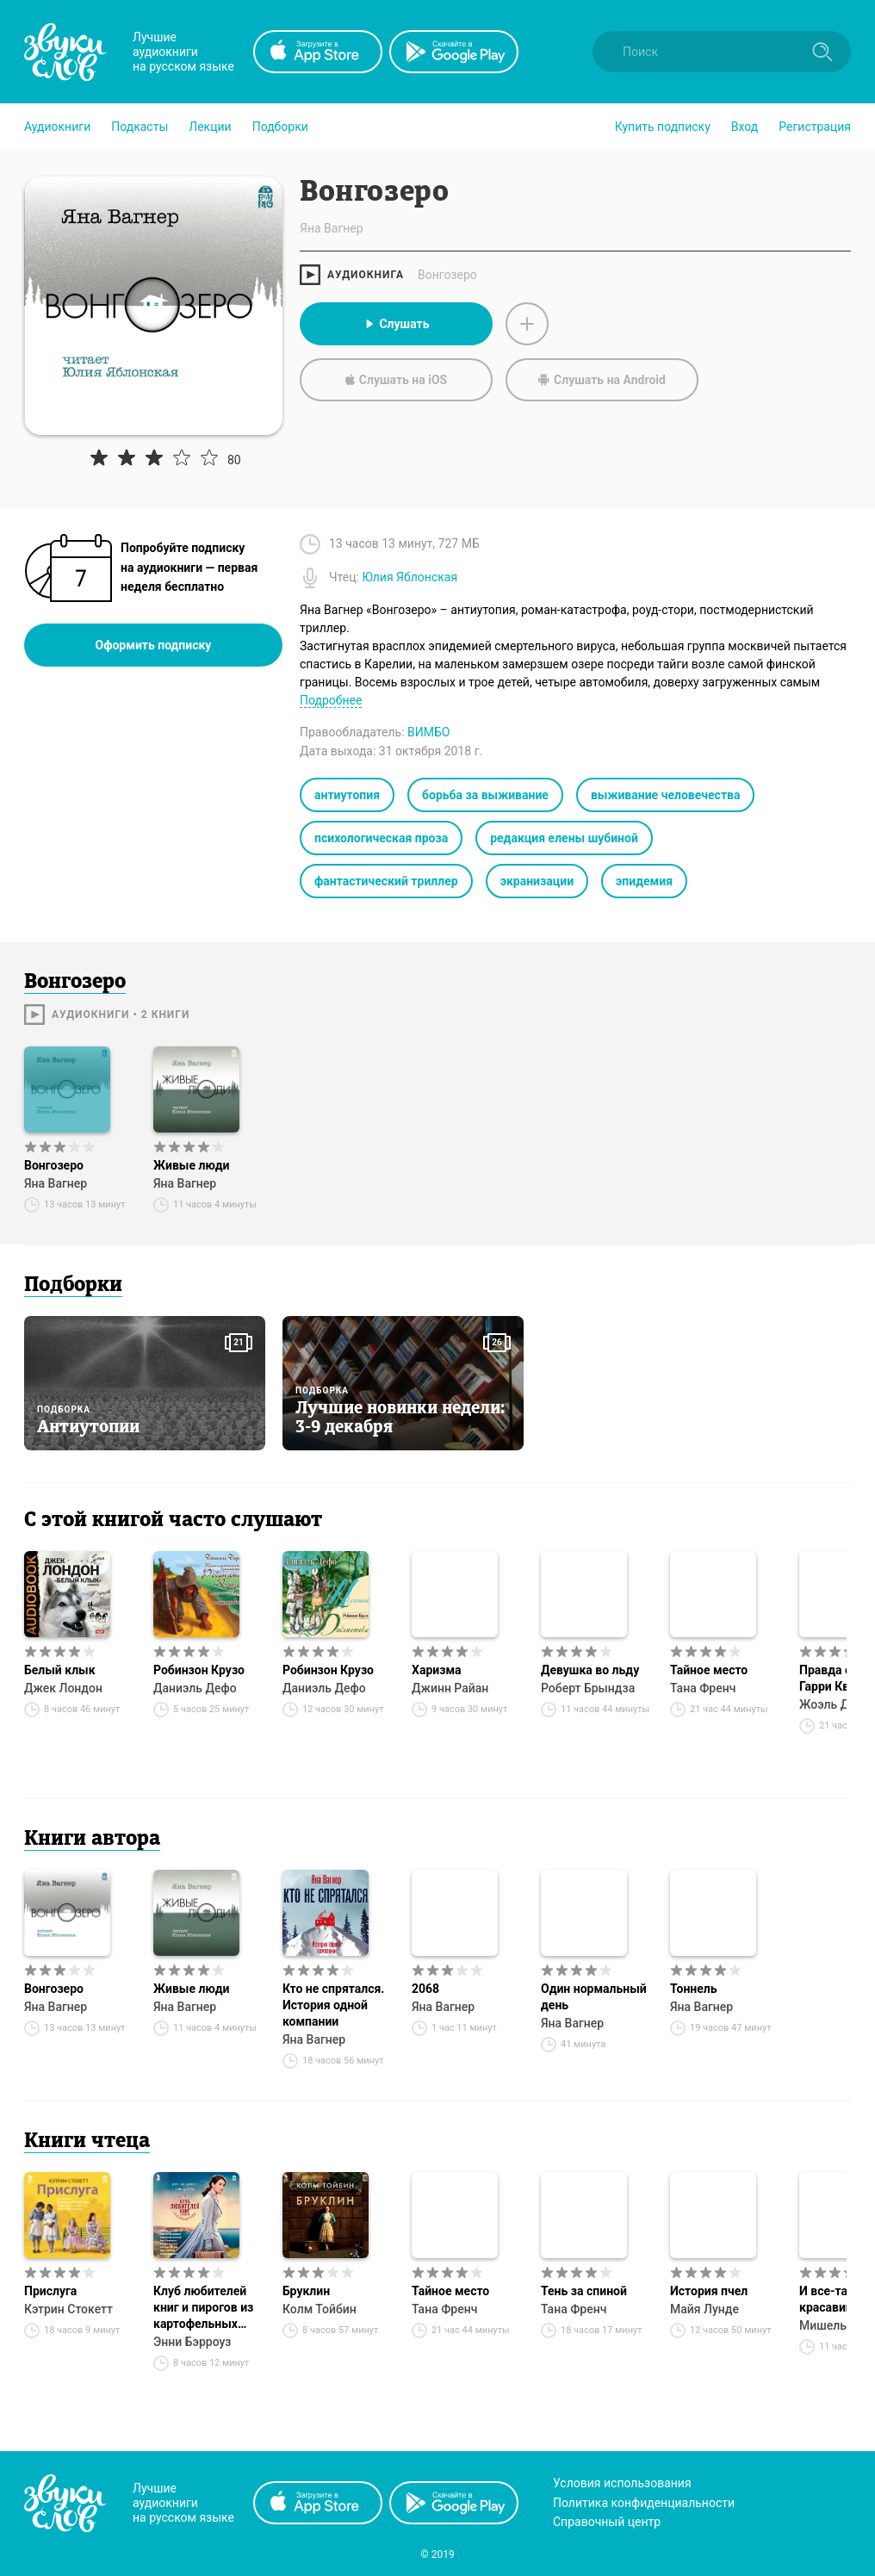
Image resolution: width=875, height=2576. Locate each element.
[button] (57, 126)
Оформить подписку (154, 645)
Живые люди (191, 1165)
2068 (425, 1989)
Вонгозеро (447, 275)
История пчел (709, 2291)
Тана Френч (702, 1688)
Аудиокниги (57, 126)
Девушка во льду (590, 1670)
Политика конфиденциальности (644, 2503)
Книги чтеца (87, 2142)
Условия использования (622, 2483)
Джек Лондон (63, 1688)
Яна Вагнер (55, 1183)
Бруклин (306, 2291)
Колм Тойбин (319, 2309)
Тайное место (709, 1670)
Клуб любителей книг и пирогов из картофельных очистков (203, 2308)
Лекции (210, 126)
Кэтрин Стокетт (68, 2309)
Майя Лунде (704, 2309)
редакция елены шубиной (564, 838)
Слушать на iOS (396, 380)
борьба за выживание (485, 795)
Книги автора (92, 1839)
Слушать (396, 324)
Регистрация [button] (815, 126)
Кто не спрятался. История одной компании (333, 2005)
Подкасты (139, 126)
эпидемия (644, 881)
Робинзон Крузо (199, 1670)
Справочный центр (607, 2522)
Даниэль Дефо (195, 1688)
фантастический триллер (386, 881)
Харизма (437, 1670)
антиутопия (347, 795)
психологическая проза (381, 838)
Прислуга (50, 2291)
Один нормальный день (594, 1997)
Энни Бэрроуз (192, 2342)
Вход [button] (744, 126)
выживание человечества (666, 795)
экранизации (537, 881)
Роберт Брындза (588, 1688)
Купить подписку (663, 126)
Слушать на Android (602, 380)
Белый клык (60, 1670)
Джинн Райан (450, 1688)
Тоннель (693, 1989)
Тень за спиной (584, 2291)
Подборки (280, 126)
